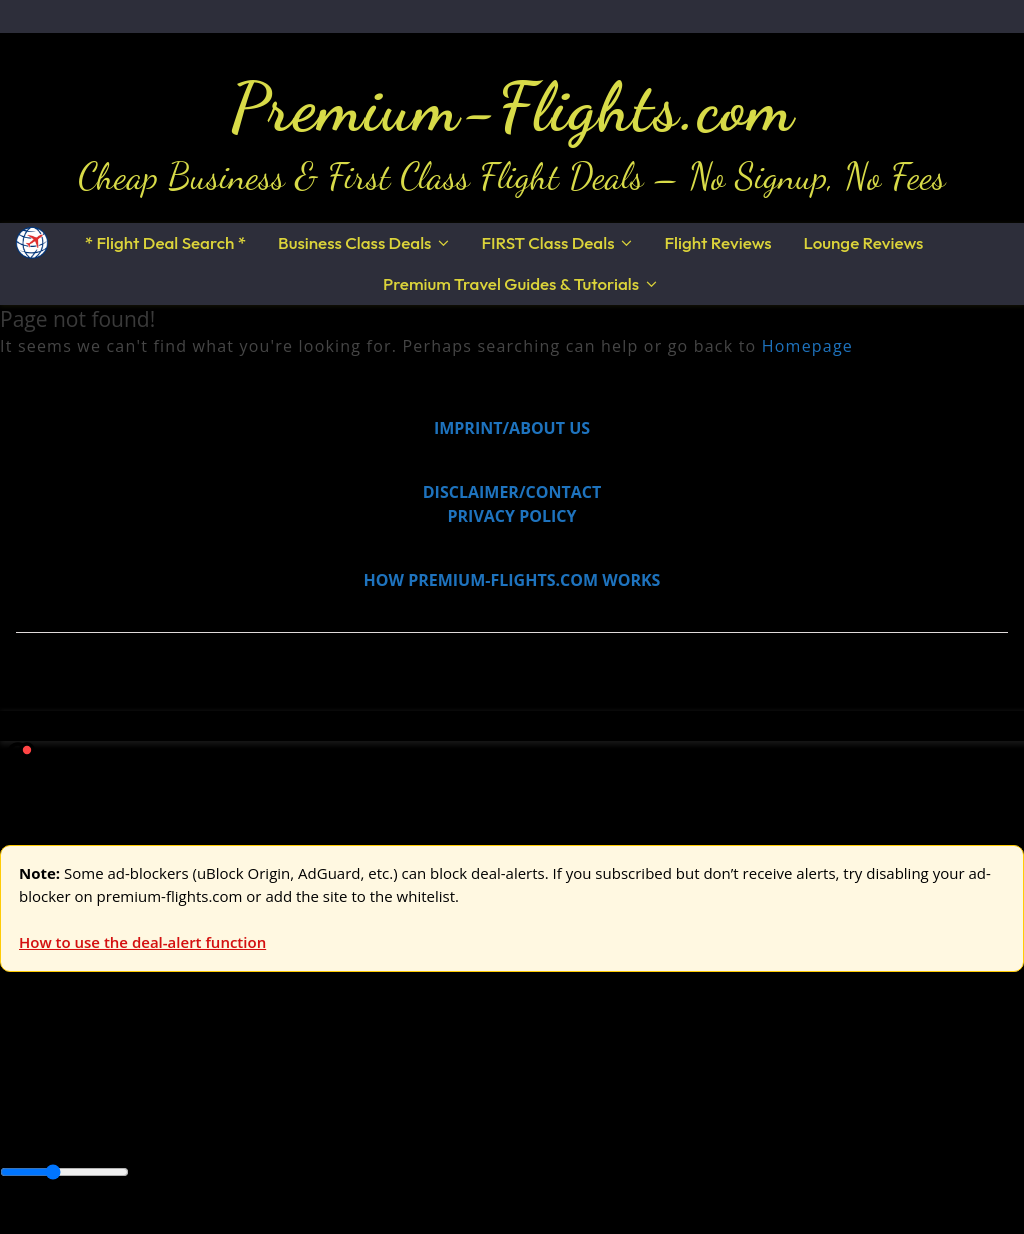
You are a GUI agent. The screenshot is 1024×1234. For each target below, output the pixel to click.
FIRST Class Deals (547, 242)
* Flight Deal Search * (165, 242)
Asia (62, 1127)
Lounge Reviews (864, 242)
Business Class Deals (354, 242)
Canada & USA (272, 1127)
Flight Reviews (717, 242)
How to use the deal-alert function (142, 942)
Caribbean (368, 1127)
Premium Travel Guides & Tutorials (511, 283)
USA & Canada (111, 1080)
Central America (470, 1127)
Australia (280, 1080)
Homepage (807, 346)
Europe (27, 1080)
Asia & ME (206, 1080)
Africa (21, 1127)
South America (736, 1127)
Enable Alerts (157, 1222)
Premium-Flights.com (512, 107)
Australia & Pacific (148, 1127)
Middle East (635, 1127)
